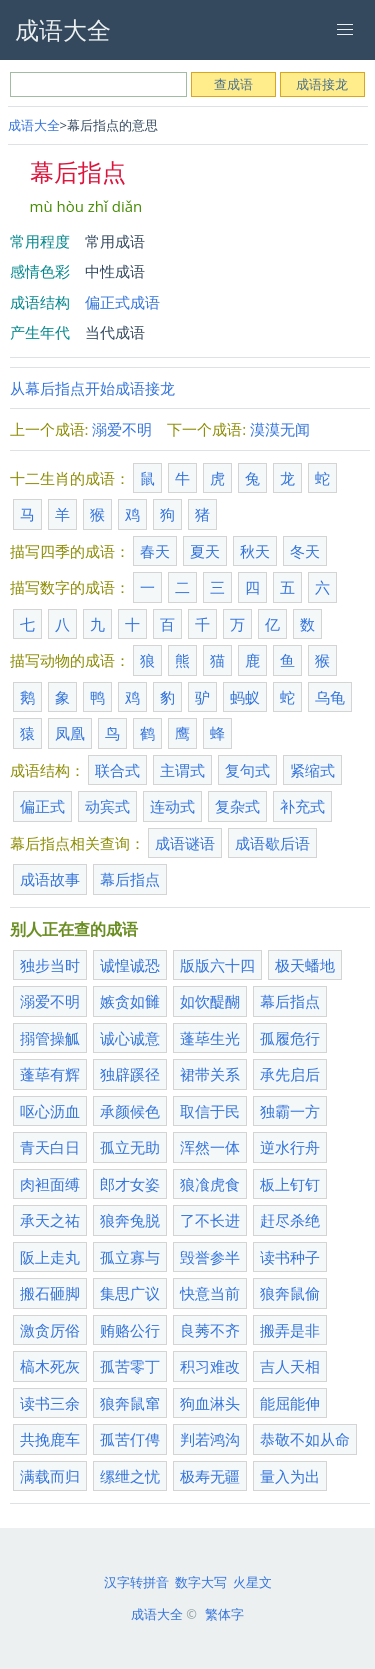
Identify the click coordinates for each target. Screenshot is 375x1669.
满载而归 (50, 1476)
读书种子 (290, 1257)
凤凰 (70, 733)
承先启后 (290, 1074)
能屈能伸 (290, 1403)
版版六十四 (217, 965)
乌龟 (330, 697)
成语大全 (34, 125)
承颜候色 (130, 1111)
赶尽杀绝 (290, 1220)
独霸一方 (290, 1111)
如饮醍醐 (210, 1001)
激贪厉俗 (50, 1330)
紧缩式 (312, 770)
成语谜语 (185, 843)
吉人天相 (290, 1366)
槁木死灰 (50, 1366)
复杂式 (237, 806)
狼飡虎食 (210, 1184)
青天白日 (50, 1147)
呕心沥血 (50, 1111)
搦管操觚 (50, 1038)
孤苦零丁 (130, 1366)
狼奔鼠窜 (130, 1403)
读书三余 (50, 1403)
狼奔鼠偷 (290, 1293)
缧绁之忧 (130, 1476)
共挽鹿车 (50, 1439)
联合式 (117, 770)
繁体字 (224, 1614)
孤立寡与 (130, 1257)
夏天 (205, 551)
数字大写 (201, 1582)
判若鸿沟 (210, 1439)
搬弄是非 (290, 1330)
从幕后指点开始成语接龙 (92, 388)
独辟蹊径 (130, 1074)
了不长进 (210, 1220)
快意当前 (210, 1293)
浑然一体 (210, 1147)
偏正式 (42, 806)
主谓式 (182, 770)
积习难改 (210, 1366)
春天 (155, 551)
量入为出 (290, 1476)
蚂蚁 (245, 697)
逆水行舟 (290, 1147)
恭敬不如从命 (305, 1439)
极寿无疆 (210, 1476)
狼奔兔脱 (130, 1220)
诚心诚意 (130, 1038)
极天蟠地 (305, 965)
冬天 (305, 551)
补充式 (302, 806)
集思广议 (130, 1293)
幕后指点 (130, 879)
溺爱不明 (122, 429)
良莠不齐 (210, 1330)
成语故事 (50, 879)
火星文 (252, 1582)
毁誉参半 (210, 1257)
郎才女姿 (130, 1184)
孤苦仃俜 (130, 1439)
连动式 (172, 806)
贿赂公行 (130, 1330)
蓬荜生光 (210, 1038)
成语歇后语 (272, 843)
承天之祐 (50, 1220)
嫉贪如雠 (130, 1001)
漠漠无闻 (280, 429)
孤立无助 (130, 1147)
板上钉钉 (290, 1184)
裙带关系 (210, 1074)
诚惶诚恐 (130, 965)
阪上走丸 (50, 1257)
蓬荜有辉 (50, 1074)
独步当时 (50, 965)
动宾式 (107, 806)
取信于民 (210, 1111)
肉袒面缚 (50, 1184)
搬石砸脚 (50, 1293)
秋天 (255, 551)
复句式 (247, 770)
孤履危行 (290, 1038)
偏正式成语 (122, 302)
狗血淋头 (210, 1403)
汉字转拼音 (136, 1582)
